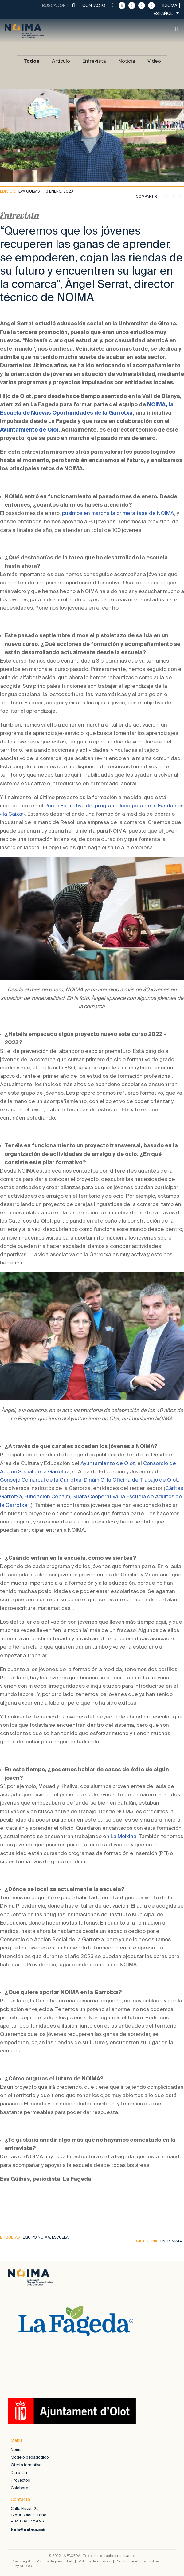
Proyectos (20, 2480)
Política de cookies (94, 2561)
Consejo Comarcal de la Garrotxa (40, 1480)
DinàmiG (94, 1480)
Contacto (93, 5)
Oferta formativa (26, 2465)
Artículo (61, 61)
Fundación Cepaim (47, 1496)
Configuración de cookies (138, 2561)
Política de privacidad (54, 2561)
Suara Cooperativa (95, 1496)
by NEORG (23, 2566)
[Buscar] (73, 5)
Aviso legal (21, 2561)
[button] (176, 29)
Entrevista (94, 61)
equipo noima (36, 2237)
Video (154, 61)
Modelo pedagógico (30, 2457)
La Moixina (123, 1836)
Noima (17, 2449)
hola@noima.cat (28, 2529)
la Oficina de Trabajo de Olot (142, 1480)
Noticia (126, 61)
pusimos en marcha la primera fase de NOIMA (118, 513)
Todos (31, 61)
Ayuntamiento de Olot (29, 429)
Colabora (19, 2488)
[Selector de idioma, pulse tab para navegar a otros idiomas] (166, 13)
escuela (60, 2237)
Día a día (19, 2472)
